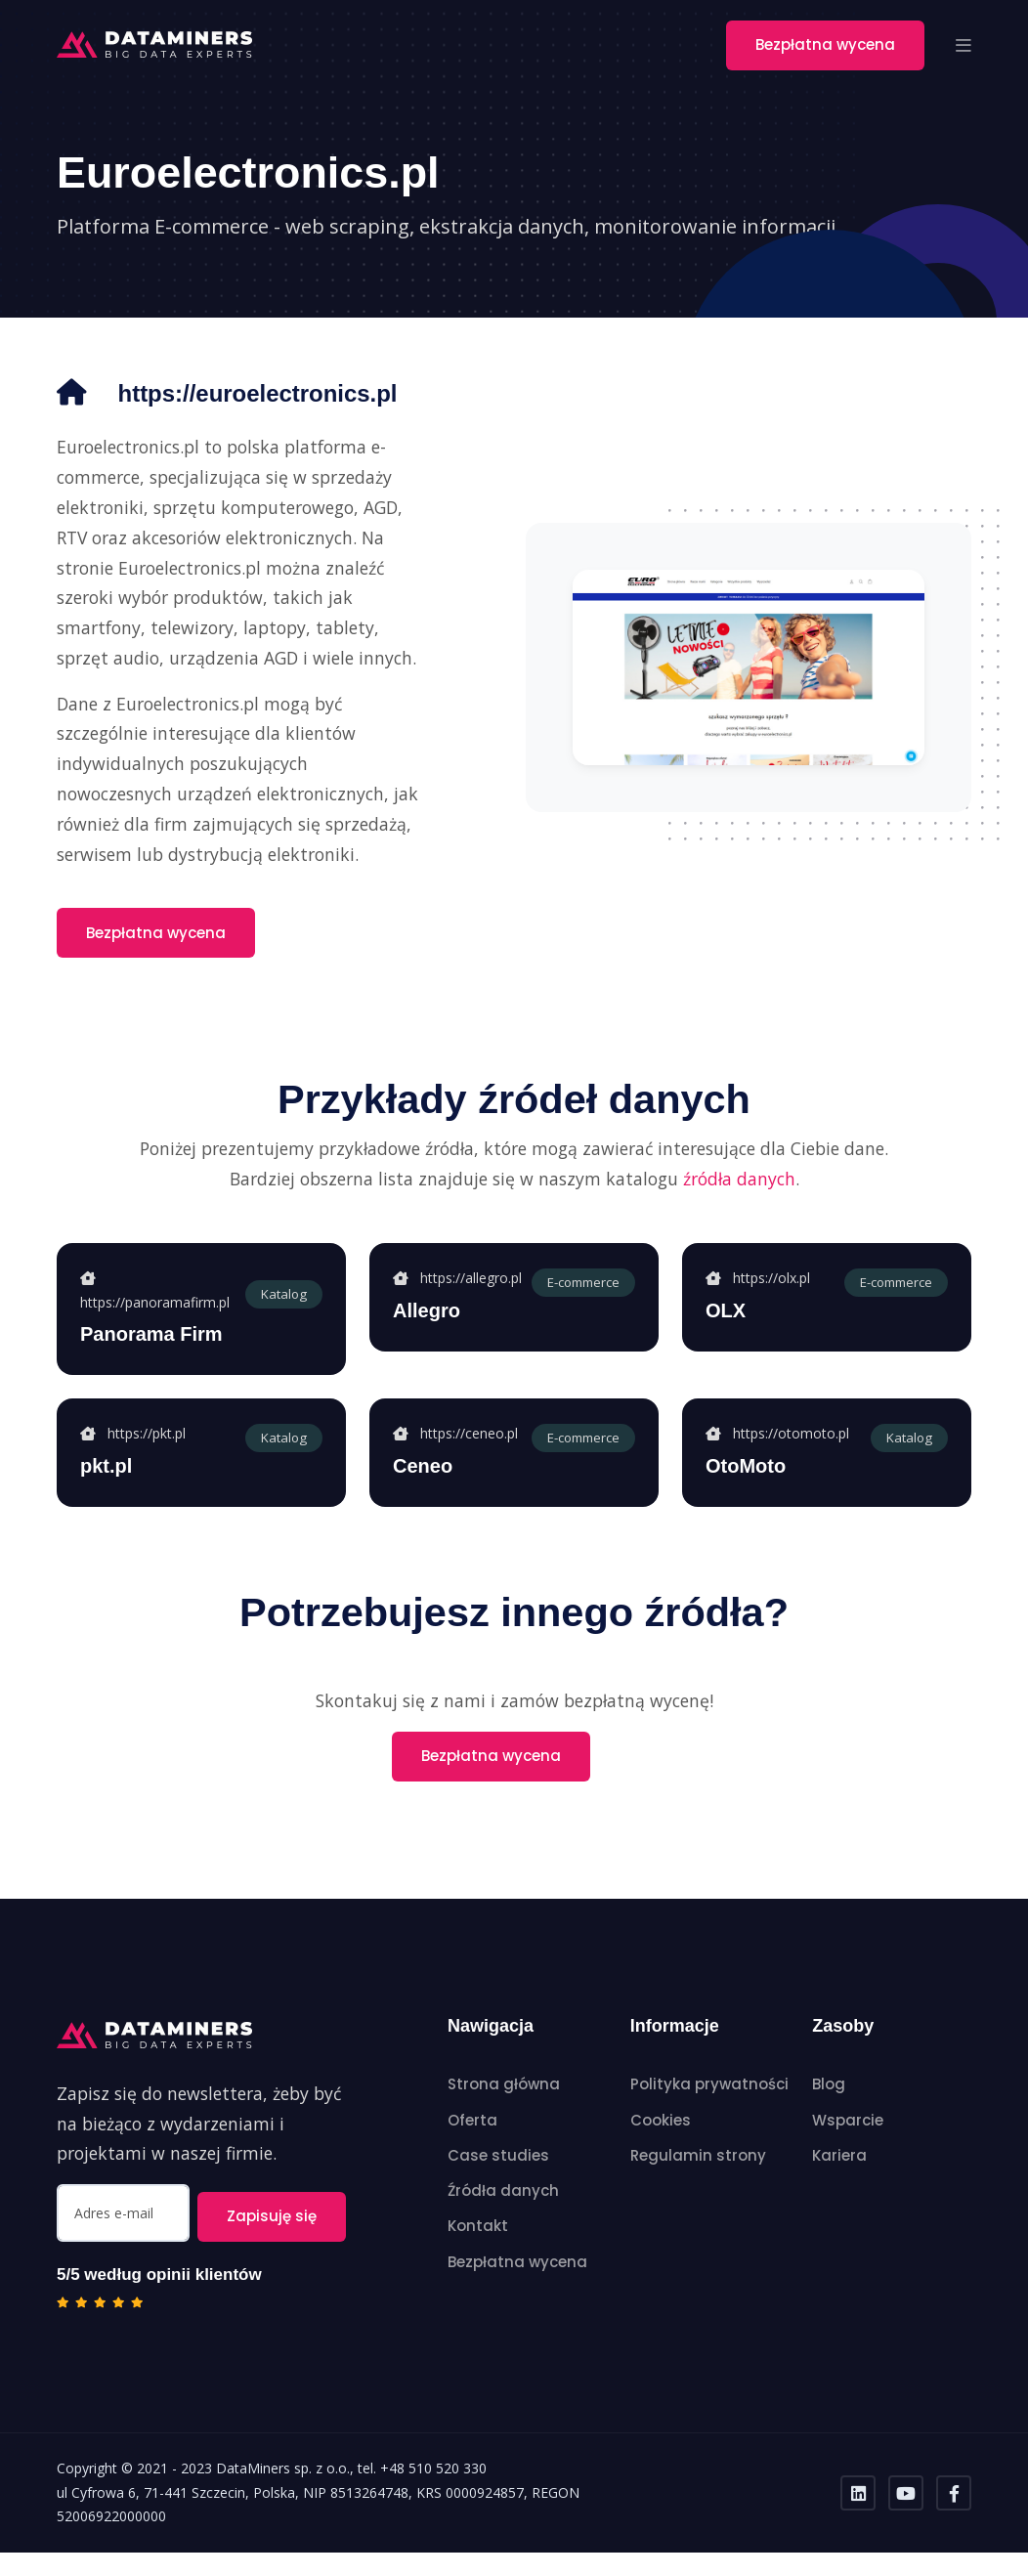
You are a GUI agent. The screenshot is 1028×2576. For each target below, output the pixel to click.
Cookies (660, 2151)
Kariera (839, 2186)
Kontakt (478, 2258)
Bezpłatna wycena (825, 44)
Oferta (472, 2151)
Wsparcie (847, 2151)
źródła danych (739, 1210)
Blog (828, 2116)
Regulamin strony (698, 2186)
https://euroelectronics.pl (215, 423)
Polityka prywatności (709, 2116)
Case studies (498, 2186)
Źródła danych (503, 2222)
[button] (963, 45)
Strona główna (504, 2116)
